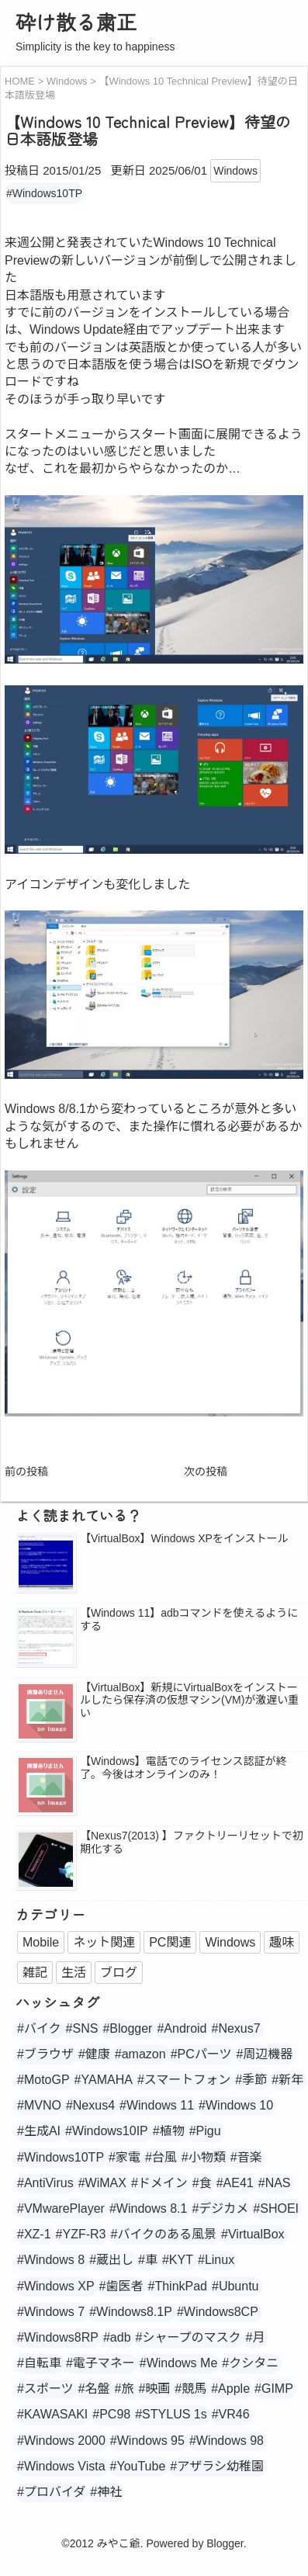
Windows (235, 171)
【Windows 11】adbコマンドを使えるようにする (189, 1619)
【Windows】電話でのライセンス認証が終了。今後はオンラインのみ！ (183, 1767)
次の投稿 (205, 1471)
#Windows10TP (44, 193)
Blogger (224, 2543)
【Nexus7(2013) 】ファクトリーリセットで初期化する (191, 1842)
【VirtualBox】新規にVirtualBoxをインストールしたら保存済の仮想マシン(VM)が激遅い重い (189, 1700)
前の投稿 (26, 1471)
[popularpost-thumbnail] (46, 1564)
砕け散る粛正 (76, 21)
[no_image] (46, 1713)
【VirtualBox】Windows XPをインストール (184, 1538)
